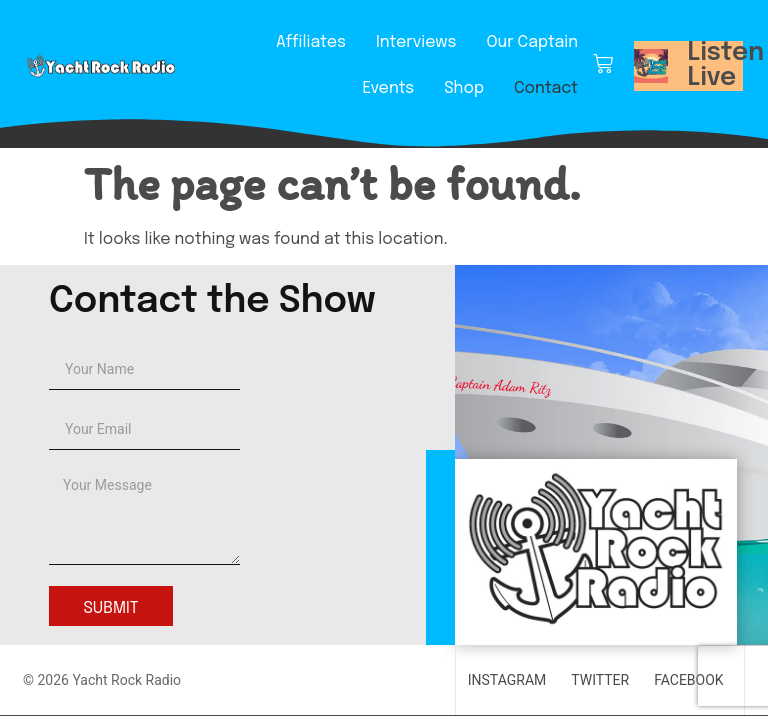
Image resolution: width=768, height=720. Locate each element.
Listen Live (726, 65)
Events (388, 88)
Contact (546, 88)
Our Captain (532, 42)
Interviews (416, 42)
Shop (464, 88)
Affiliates (311, 42)
